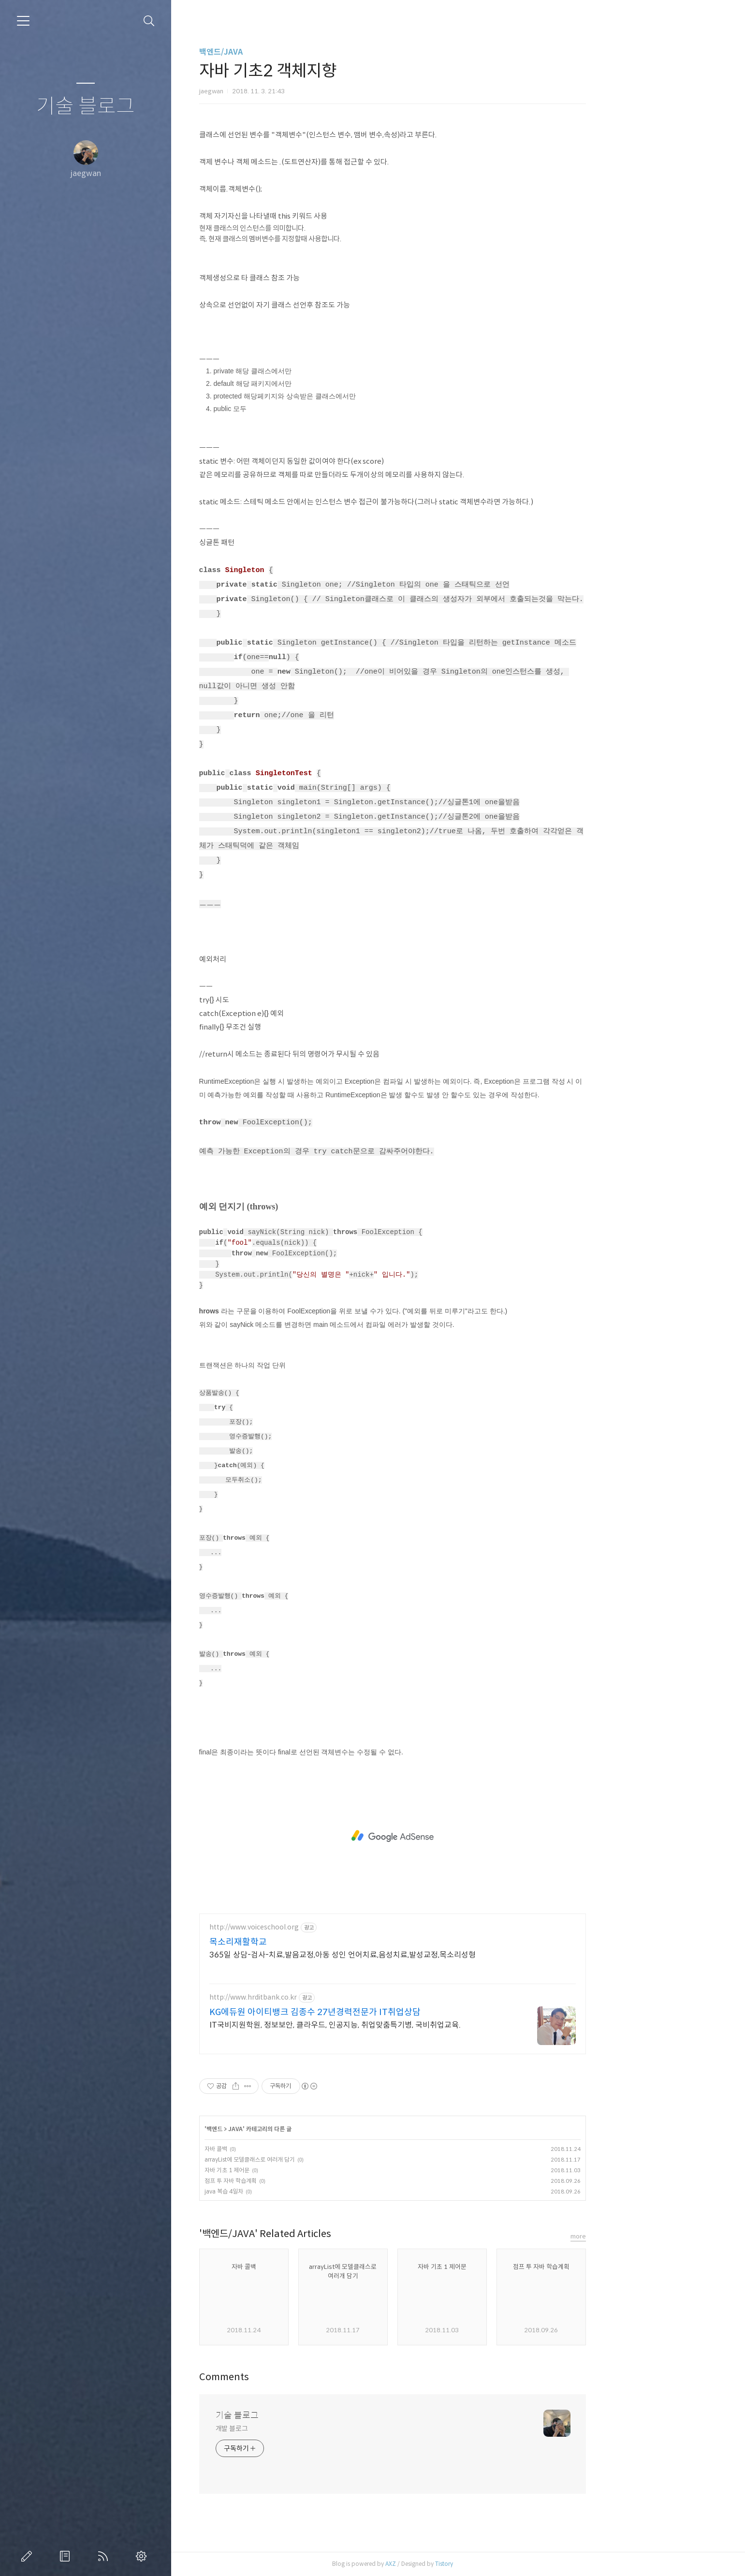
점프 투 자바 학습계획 (296, 2180)
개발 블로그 (297, 2428)
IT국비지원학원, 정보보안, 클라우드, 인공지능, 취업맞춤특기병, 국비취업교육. (400, 2025)
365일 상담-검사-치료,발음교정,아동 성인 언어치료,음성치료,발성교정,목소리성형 (408, 1955)
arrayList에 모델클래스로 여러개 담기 (315, 2159)
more (644, 2236)
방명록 (66, 2556)
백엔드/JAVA (286, 52)
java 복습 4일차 (289, 2191)
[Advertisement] (458, 1836)
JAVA (301, 2129)
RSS (105, 2556)
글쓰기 (28, 2556)
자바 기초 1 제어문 (292, 2170)
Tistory (510, 2563)
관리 (143, 2556)
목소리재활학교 (304, 1942)
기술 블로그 (85, 106)
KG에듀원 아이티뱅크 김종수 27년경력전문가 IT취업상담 (380, 2012)
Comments (290, 2377)
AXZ (456, 2563)
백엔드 (280, 2129)
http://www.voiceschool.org (320, 1927)
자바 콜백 (281, 2148)
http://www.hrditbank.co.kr (319, 1997)
